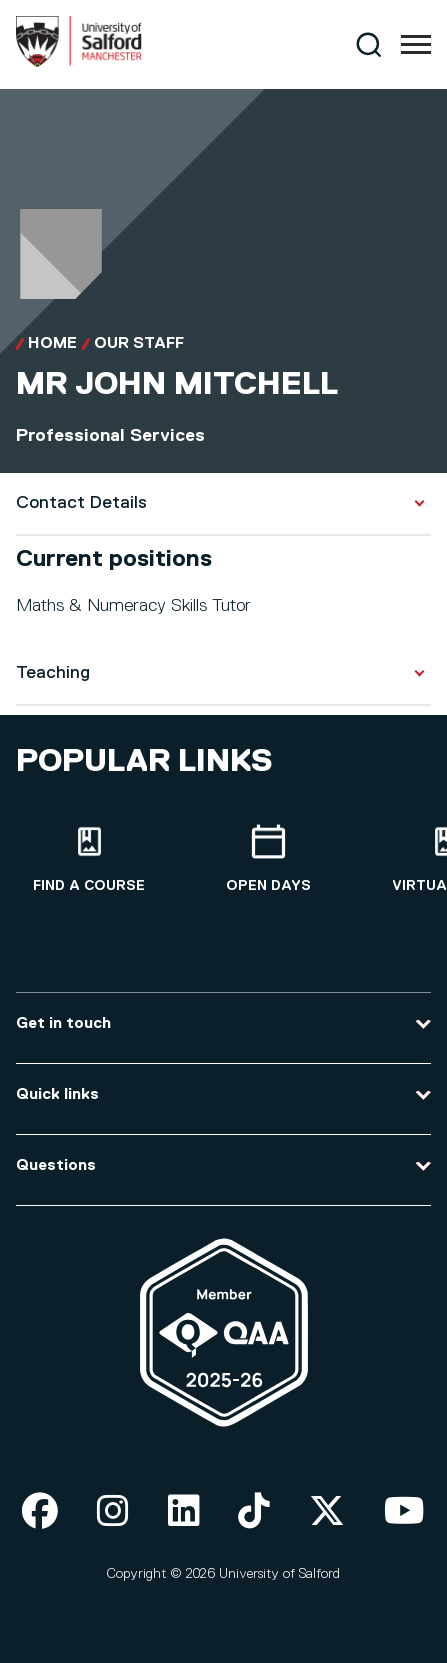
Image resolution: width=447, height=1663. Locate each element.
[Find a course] (89, 859)
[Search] (368, 44)
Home (52, 344)
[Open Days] (268, 859)
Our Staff (139, 344)
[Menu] (416, 45)
